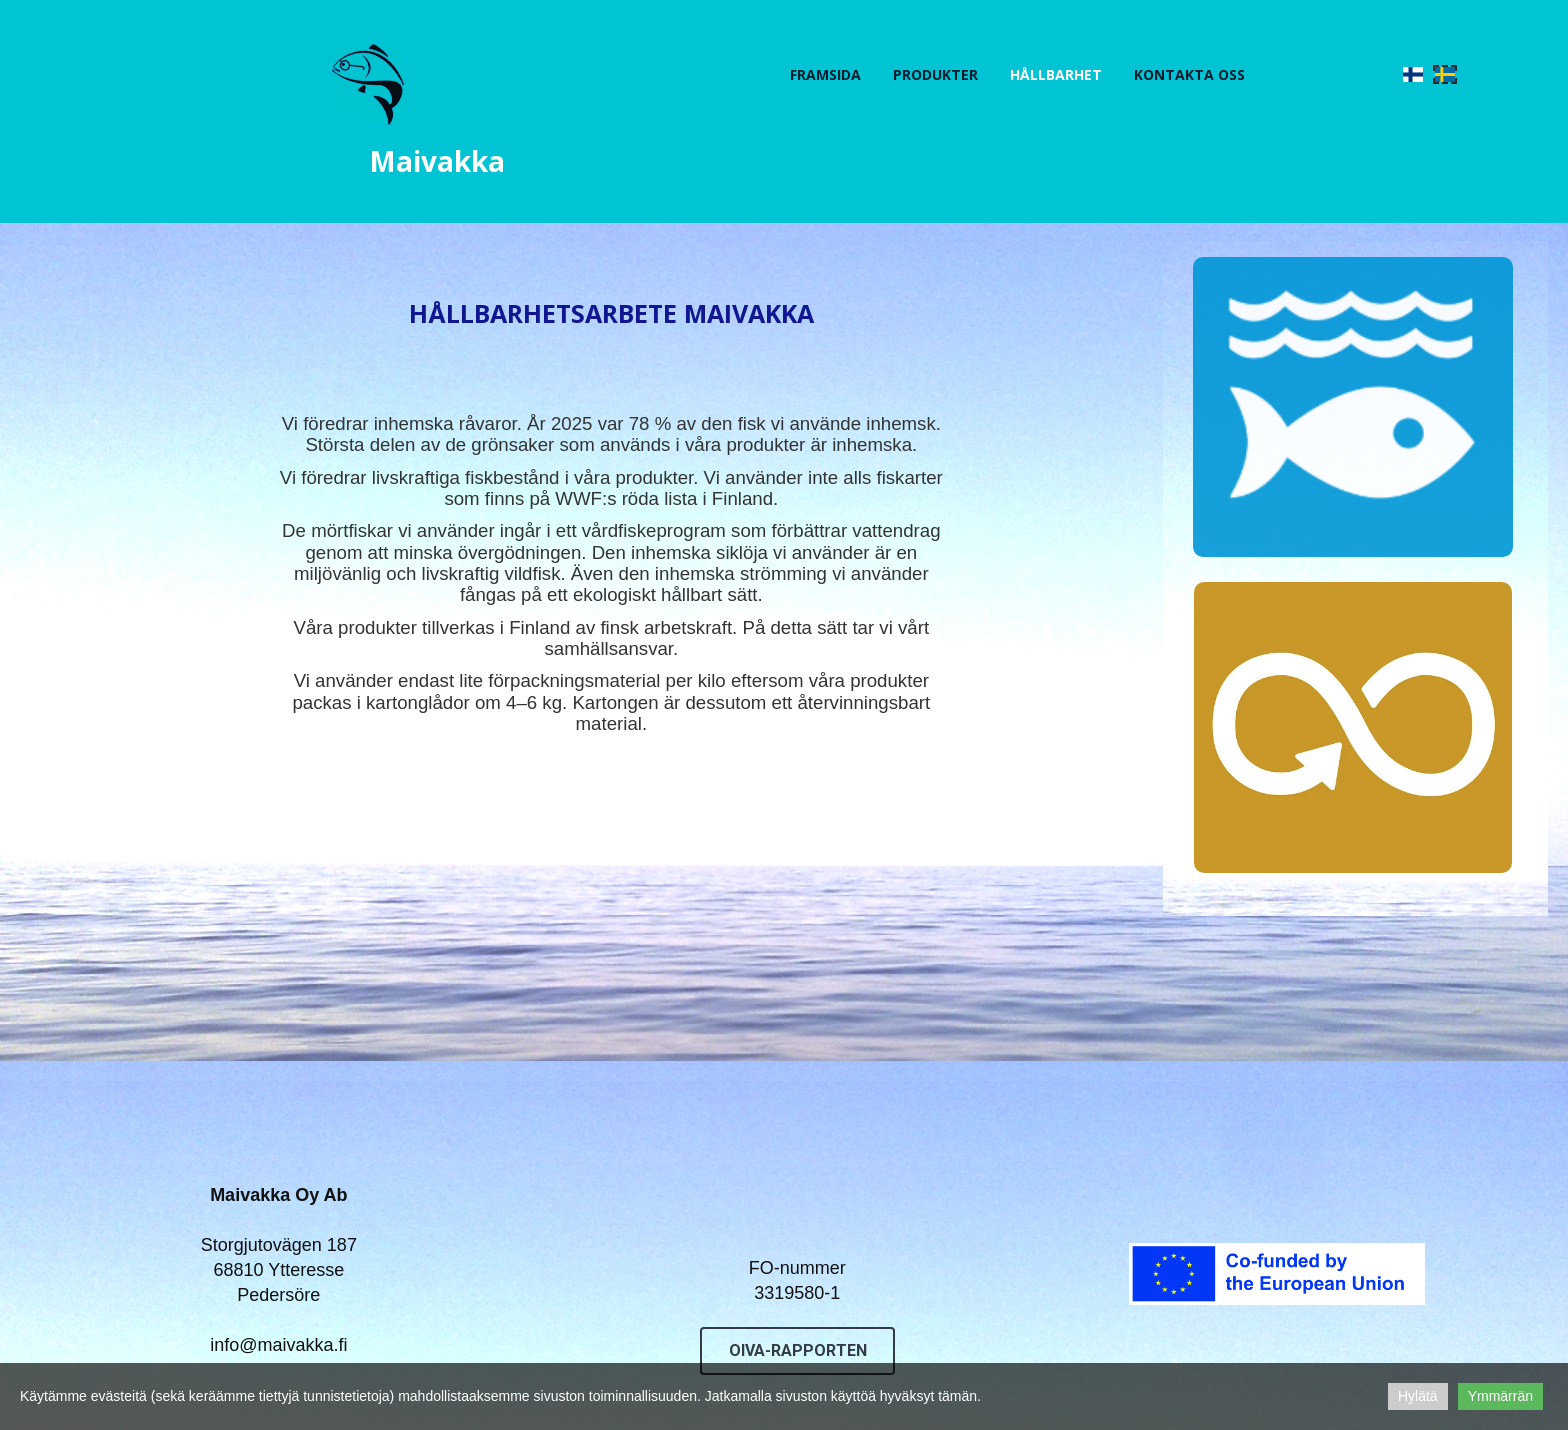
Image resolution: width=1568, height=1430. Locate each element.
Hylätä (1418, 1396)
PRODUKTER (935, 74)
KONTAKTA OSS (1189, 74)
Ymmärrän (1500, 1396)
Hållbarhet (1056, 74)
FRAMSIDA (825, 74)
